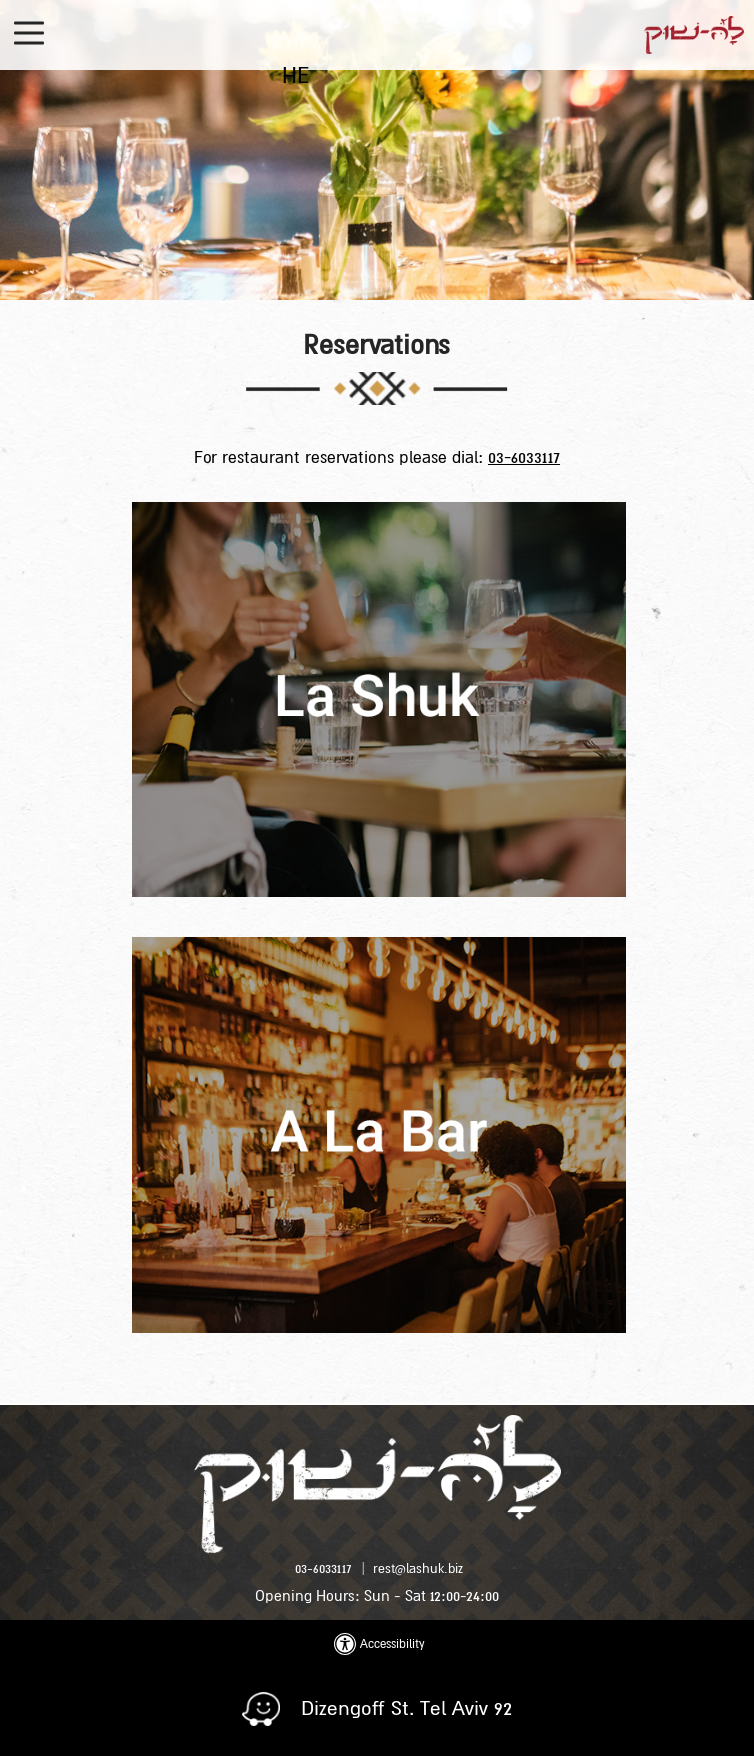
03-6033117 (524, 458)
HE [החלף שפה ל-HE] (295, 76)
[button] (31, 34)
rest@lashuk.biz (418, 1569)
